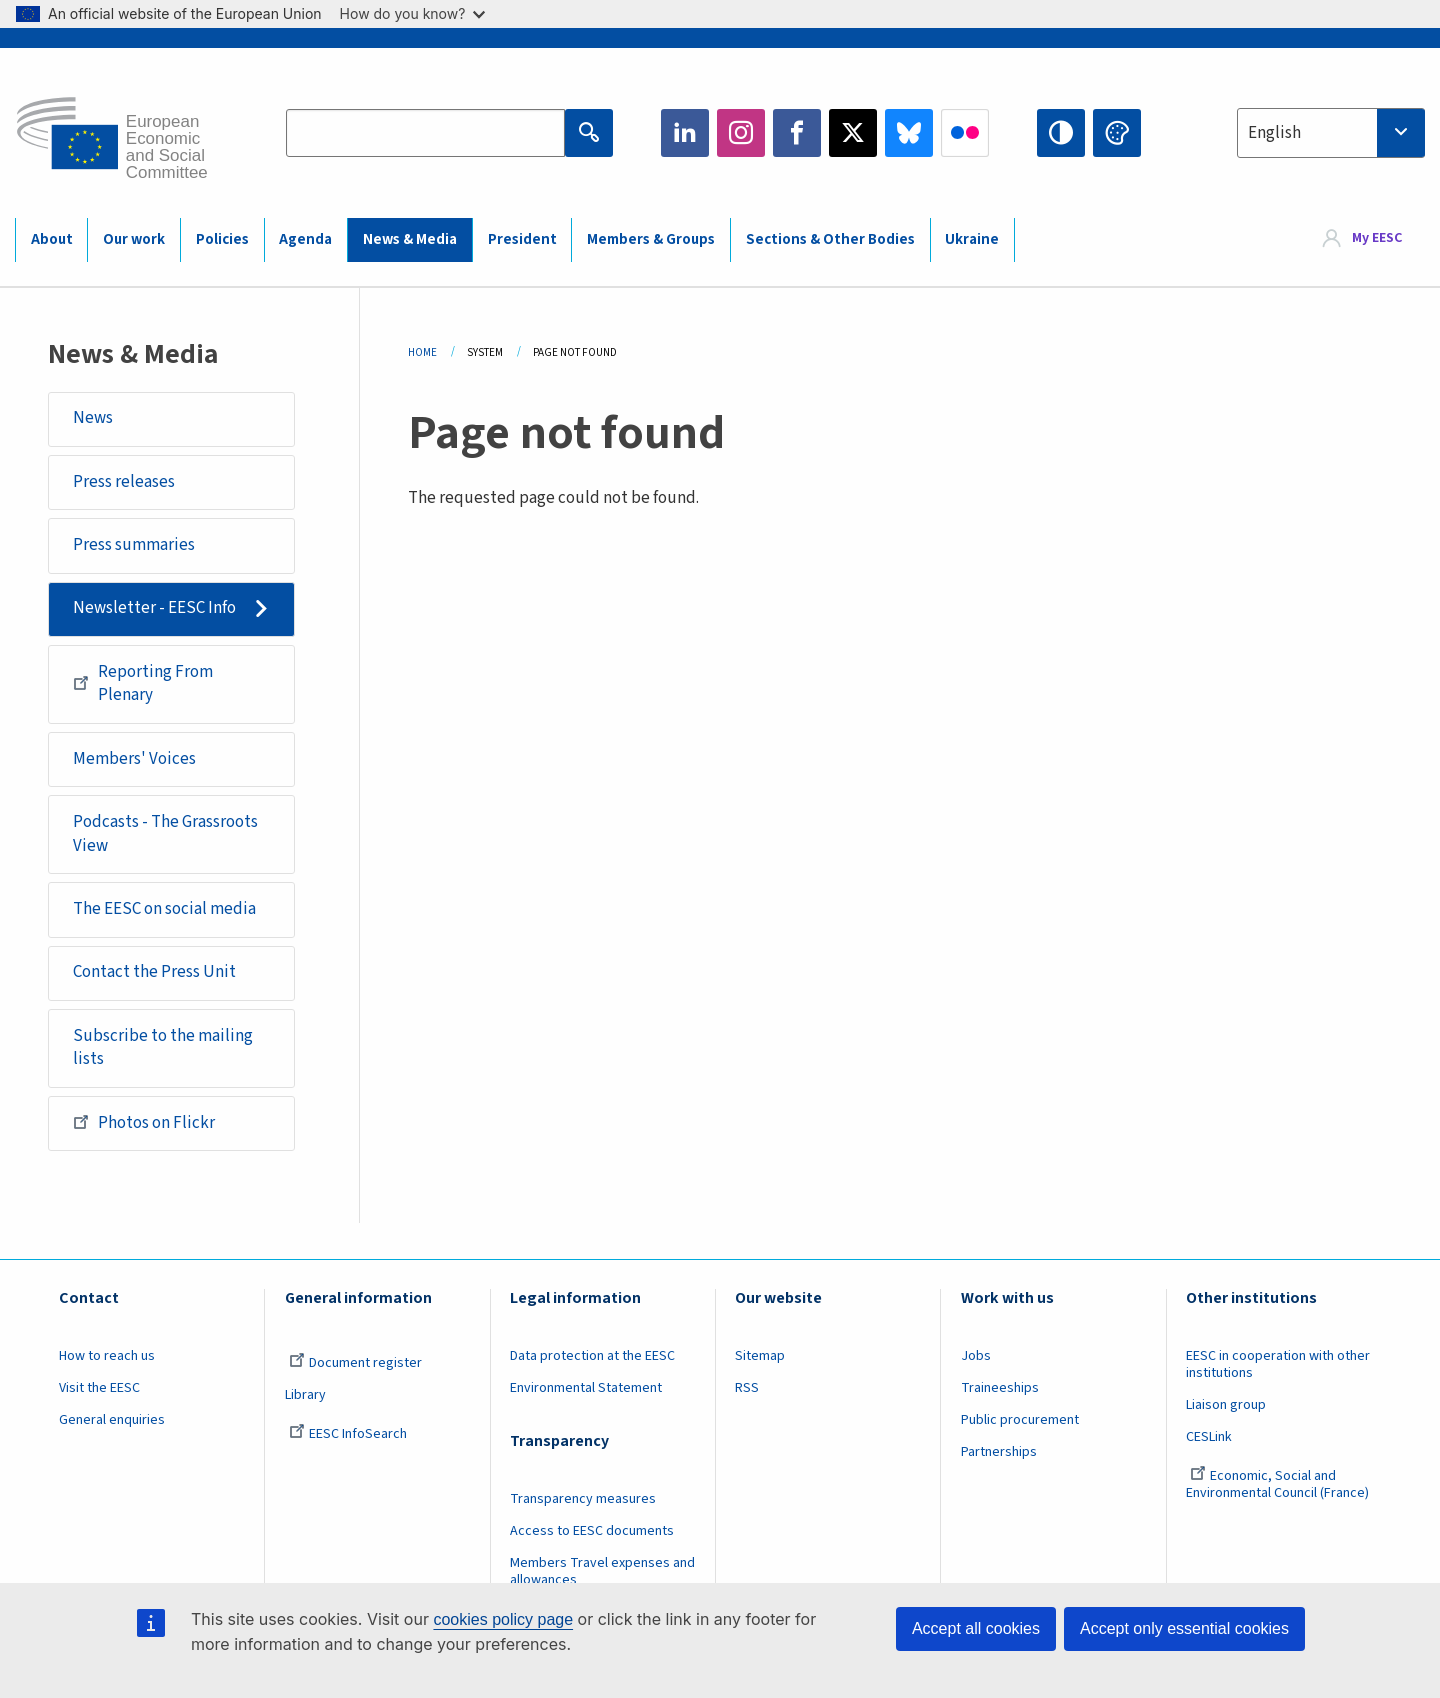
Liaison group (1226, 1405)
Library (305, 1395)
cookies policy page (503, 1619)
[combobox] (1331, 133)
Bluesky (909, 133)
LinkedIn (685, 133)
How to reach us (107, 1356)
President (522, 239)
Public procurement (1020, 1420)
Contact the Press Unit (154, 972)
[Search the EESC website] (425, 133)
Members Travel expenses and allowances (602, 1571)
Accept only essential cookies (1184, 1628)
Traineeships (1000, 1388)
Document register (355, 1363)
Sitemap (760, 1356)
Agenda (305, 239)
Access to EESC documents (592, 1531)
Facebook (797, 133)
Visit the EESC (99, 1388)
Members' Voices (134, 759)
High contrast (1061, 133)
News (93, 418)
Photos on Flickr (144, 1122)
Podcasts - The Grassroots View (165, 834)
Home (422, 352)
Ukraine (972, 239)
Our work (134, 239)
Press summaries (134, 545)
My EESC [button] (1377, 239)
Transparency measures (583, 1499)
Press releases (124, 482)
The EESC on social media (164, 909)
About (52, 239)
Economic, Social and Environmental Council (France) (1279, 1484)
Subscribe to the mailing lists (163, 1048)
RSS (747, 1388)
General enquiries (112, 1420)
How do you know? (413, 13)
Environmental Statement (586, 1388)
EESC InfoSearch (348, 1434)
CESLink (1209, 1437)
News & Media (410, 239)
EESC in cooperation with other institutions (1278, 1364)
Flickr (965, 133)
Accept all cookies (976, 1628)
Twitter (853, 133)
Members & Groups (651, 239)
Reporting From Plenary (143, 684)
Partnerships (999, 1452)
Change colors (1117, 133)
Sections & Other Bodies (830, 239)
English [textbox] (1274, 133)
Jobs (976, 1356)
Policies (222, 239)
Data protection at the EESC (592, 1356)
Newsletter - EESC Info (154, 608)
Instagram (741, 133)
